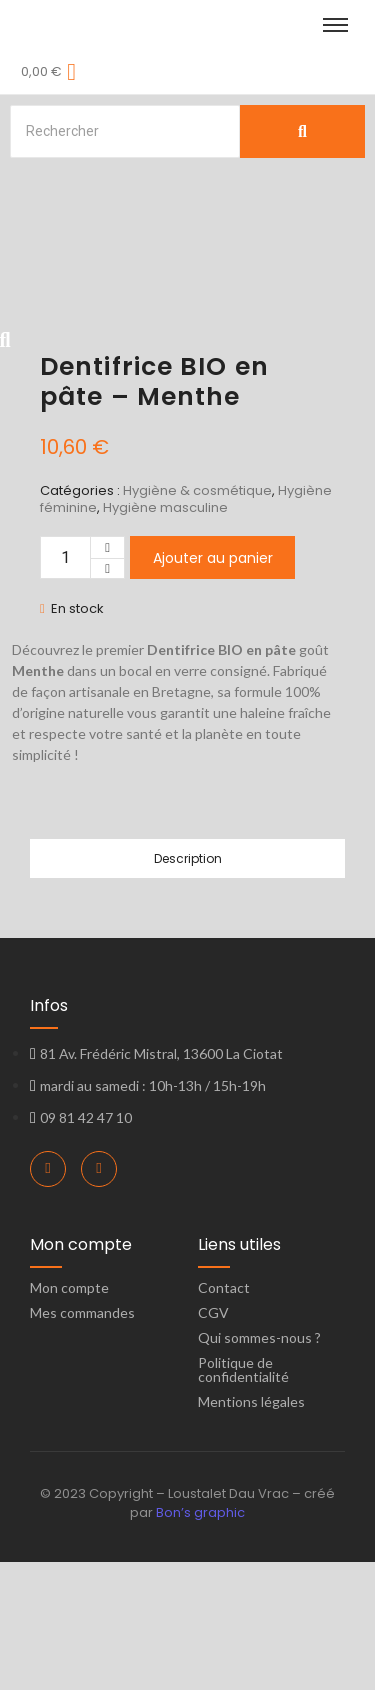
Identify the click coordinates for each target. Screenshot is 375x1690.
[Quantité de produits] (65, 685)
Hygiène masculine (165, 635)
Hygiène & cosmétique (197, 618)
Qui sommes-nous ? (259, 1465)
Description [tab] (188, 986)
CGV (213, 1440)
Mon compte (69, 1415)
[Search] (125, 131)
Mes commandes (82, 1440)
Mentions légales (251, 1529)
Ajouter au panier (213, 686)
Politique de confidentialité (243, 1497)
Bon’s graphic (200, 1640)
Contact (224, 1415)
